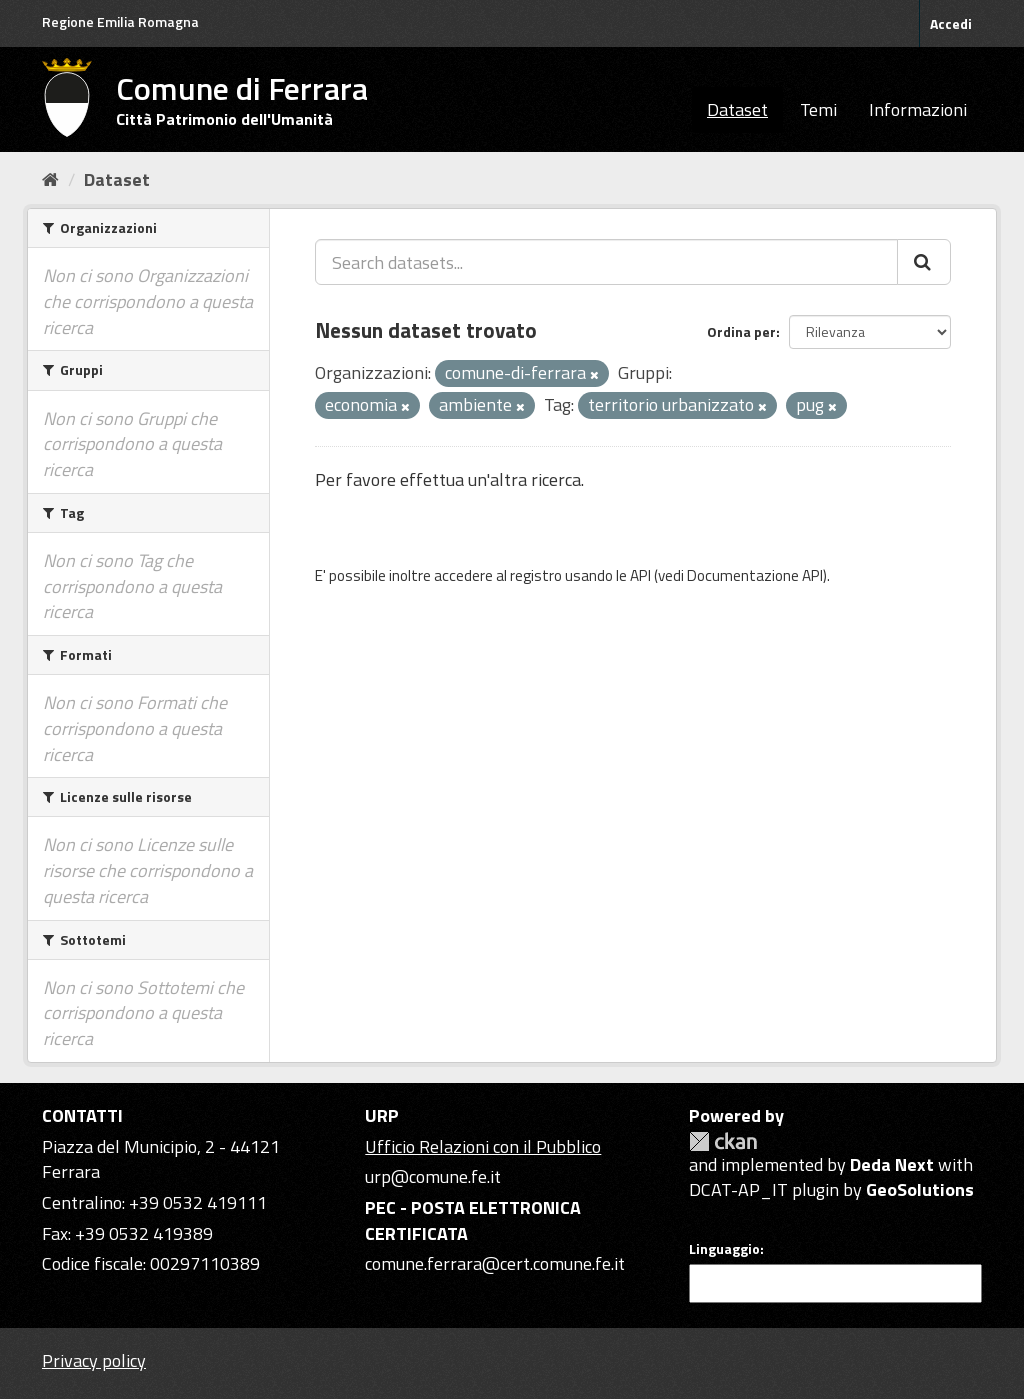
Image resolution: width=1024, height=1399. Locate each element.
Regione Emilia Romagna (120, 21)
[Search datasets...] (606, 262)
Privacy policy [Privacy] (94, 1360)
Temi (818, 109)
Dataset (737, 109)
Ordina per (741, 331)
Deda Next (892, 1164)
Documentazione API (755, 575)
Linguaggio (724, 1249)
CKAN (723, 1141)
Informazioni (918, 109)
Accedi (951, 23)
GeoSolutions (920, 1189)
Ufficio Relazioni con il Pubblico (483, 1146)
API (640, 575)
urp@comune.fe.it (433, 1176)
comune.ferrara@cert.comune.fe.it (495, 1263)
